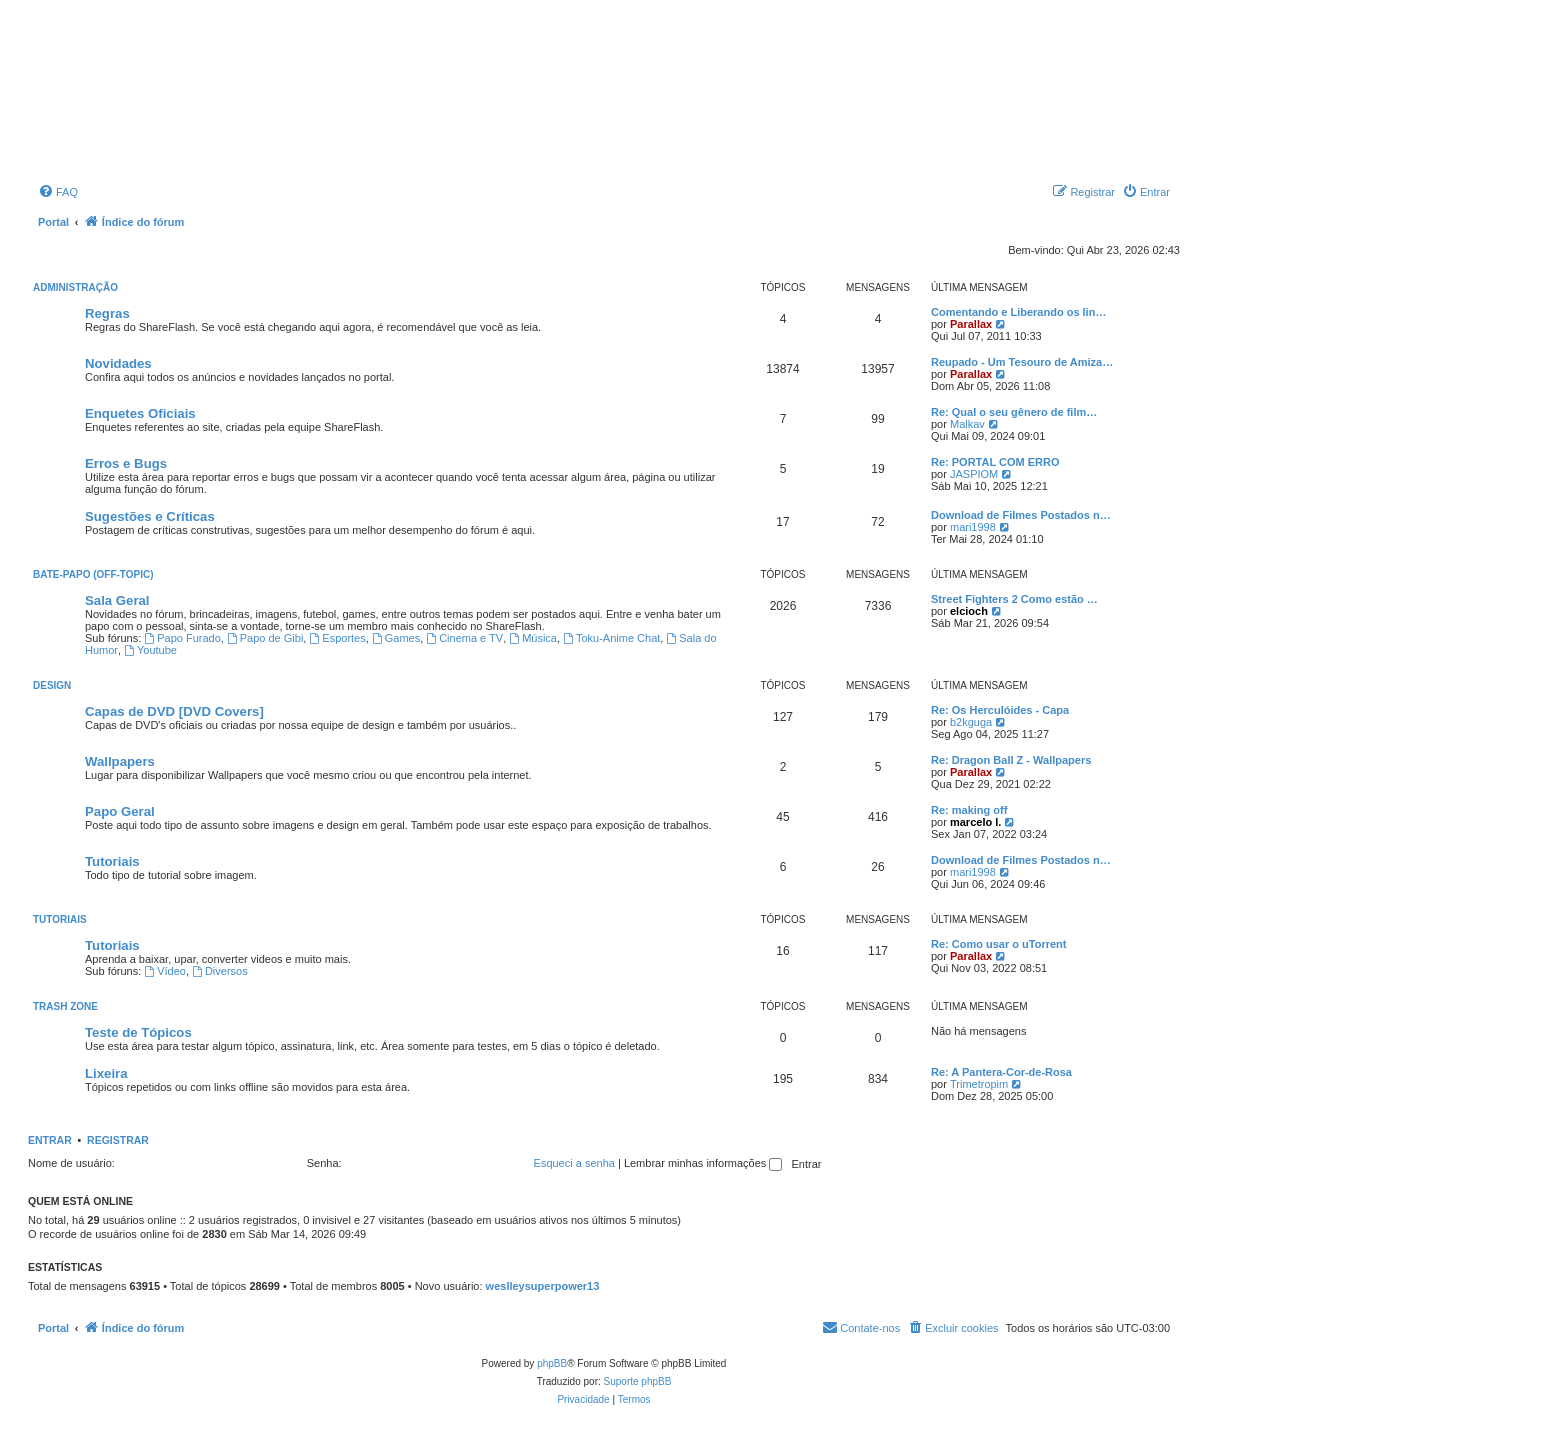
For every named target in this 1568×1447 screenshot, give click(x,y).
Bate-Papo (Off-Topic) (93, 574)
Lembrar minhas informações (703, 1163)
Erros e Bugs (126, 463)
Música (533, 638)
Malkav (967, 424)
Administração (75, 287)
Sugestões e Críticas (150, 516)
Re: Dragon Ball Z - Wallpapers (1011, 760)
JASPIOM (974, 474)
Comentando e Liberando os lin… (1018, 312)
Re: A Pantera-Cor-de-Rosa (1001, 1072)
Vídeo (165, 971)
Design (52, 685)
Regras (107, 313)
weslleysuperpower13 (543, 1286)
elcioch (969, 611)
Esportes (337, 638)
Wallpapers (120, 761)
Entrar (50, 1140)
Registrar (118, 1140)
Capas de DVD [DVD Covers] (174, 711)
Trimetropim (979, 1084)
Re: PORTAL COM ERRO (995, 462)
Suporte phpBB (638, 1381)
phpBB (552, 1363)
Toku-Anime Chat (611, 638)
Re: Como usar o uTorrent (998, 944)
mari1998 (973, 527)
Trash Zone (65, 1006)
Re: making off (969, 810)
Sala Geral (117, 600)
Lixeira (106, 1073)
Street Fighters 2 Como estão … (1014, 599)
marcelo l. (975, 822)
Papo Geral (120, 811)
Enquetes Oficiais (140, 413)
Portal (53, 222)
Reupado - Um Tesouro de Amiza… (1022, 362)
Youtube (150, 650)
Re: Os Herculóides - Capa (1000, 710)
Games (396, 638)
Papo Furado (182, 638)
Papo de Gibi (265, 638)
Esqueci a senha (574, 1163)
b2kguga (971, 722)
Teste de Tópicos (138, 1032)
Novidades (118, 363)
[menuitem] (58, 192)
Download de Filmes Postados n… (1021, 515)
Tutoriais (112, 861)
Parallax (971, 324)
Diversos (220, 971)
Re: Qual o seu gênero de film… (1014, 412)
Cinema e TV (464, 638)
